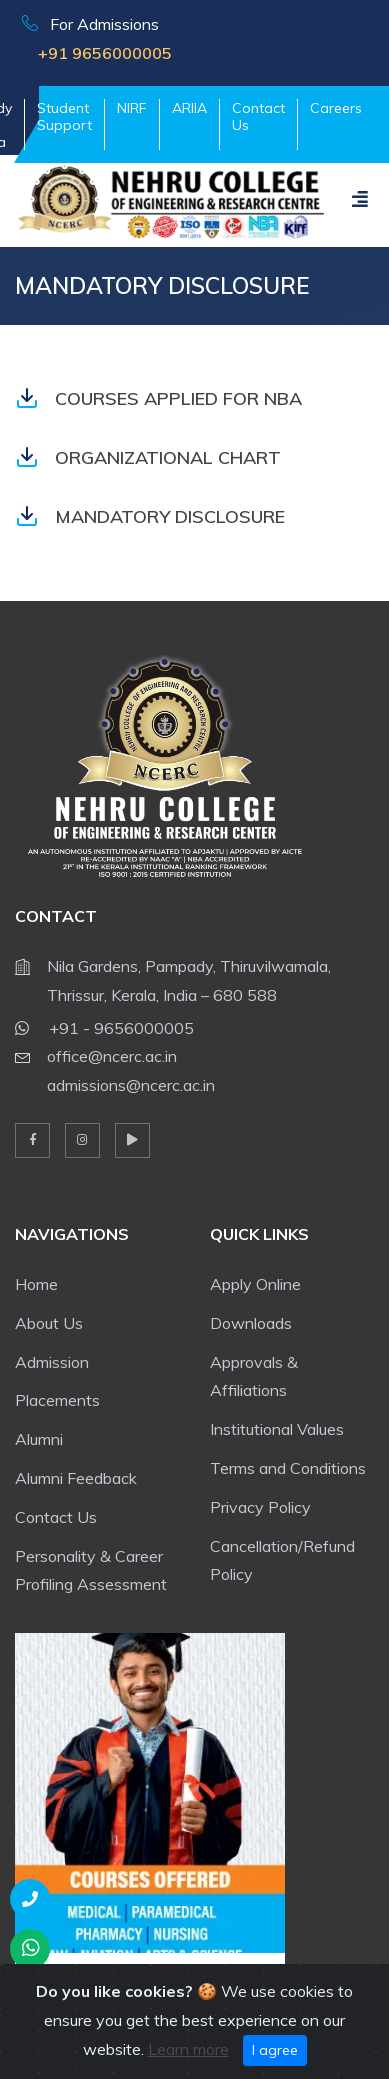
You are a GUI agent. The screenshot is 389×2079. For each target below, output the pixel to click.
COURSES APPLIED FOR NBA (158, 398)
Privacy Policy (260, 1507)
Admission (52, 1362)
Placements (57, 1400)
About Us (49, 1323)
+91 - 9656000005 (104, 1025)
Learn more (188, 2049)
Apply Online (255, 1284)
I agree (275, 2050)
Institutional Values (277, 1429)
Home (36, 1284)
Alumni (39, 1439)
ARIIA (189, 108)
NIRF (132, 108)
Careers (336, 108)
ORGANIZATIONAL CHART (148, 457)
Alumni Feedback (76, 1478)
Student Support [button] (64, 116)
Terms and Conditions (288, 1468)
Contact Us (258, 116)
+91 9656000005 (97, 53)
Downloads (251, 1323)
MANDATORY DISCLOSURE (150, 516)
